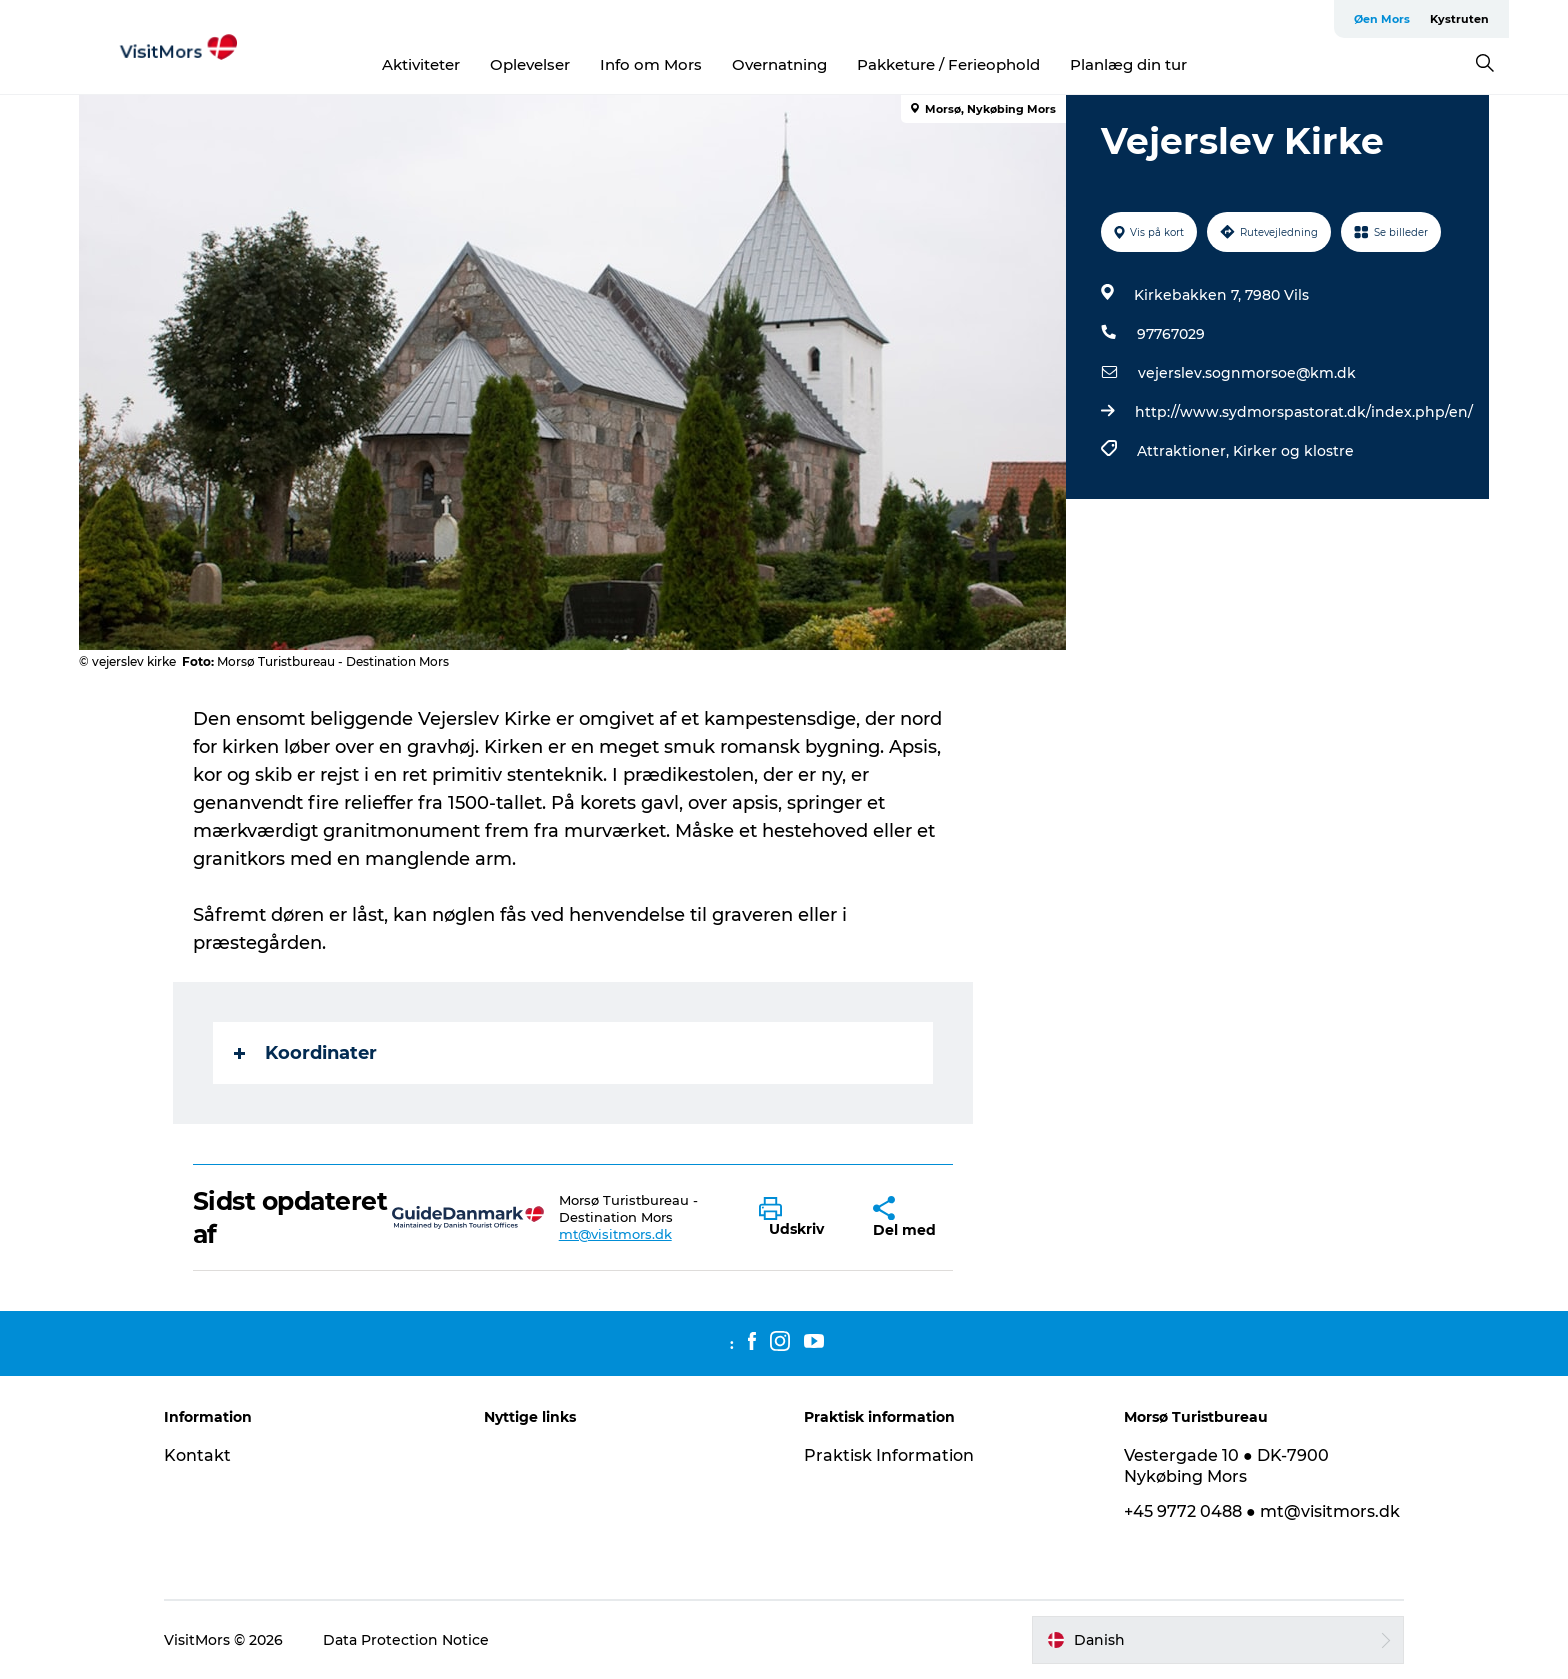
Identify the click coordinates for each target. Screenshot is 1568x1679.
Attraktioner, (1185, 451)
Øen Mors (1382, 19)
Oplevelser (530, 64)
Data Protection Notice (406, 1640)
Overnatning (779, 64)
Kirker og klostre (1293, 451)
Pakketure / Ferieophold (948, 64)
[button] (801, 1218)
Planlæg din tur (1128, 64)
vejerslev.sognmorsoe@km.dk (1247, 373)
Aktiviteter (421, 64)
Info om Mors (651, 64)
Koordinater (305, 1053)
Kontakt (197, 1455)
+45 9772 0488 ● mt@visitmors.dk (1262, 1511)
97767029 (1171, 334)
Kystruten (1459, 19)
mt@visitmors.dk (615, 1234)
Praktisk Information (889, 1455)
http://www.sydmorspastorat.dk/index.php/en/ (1304, 412)
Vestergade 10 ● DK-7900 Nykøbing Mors (1226, 1466)
